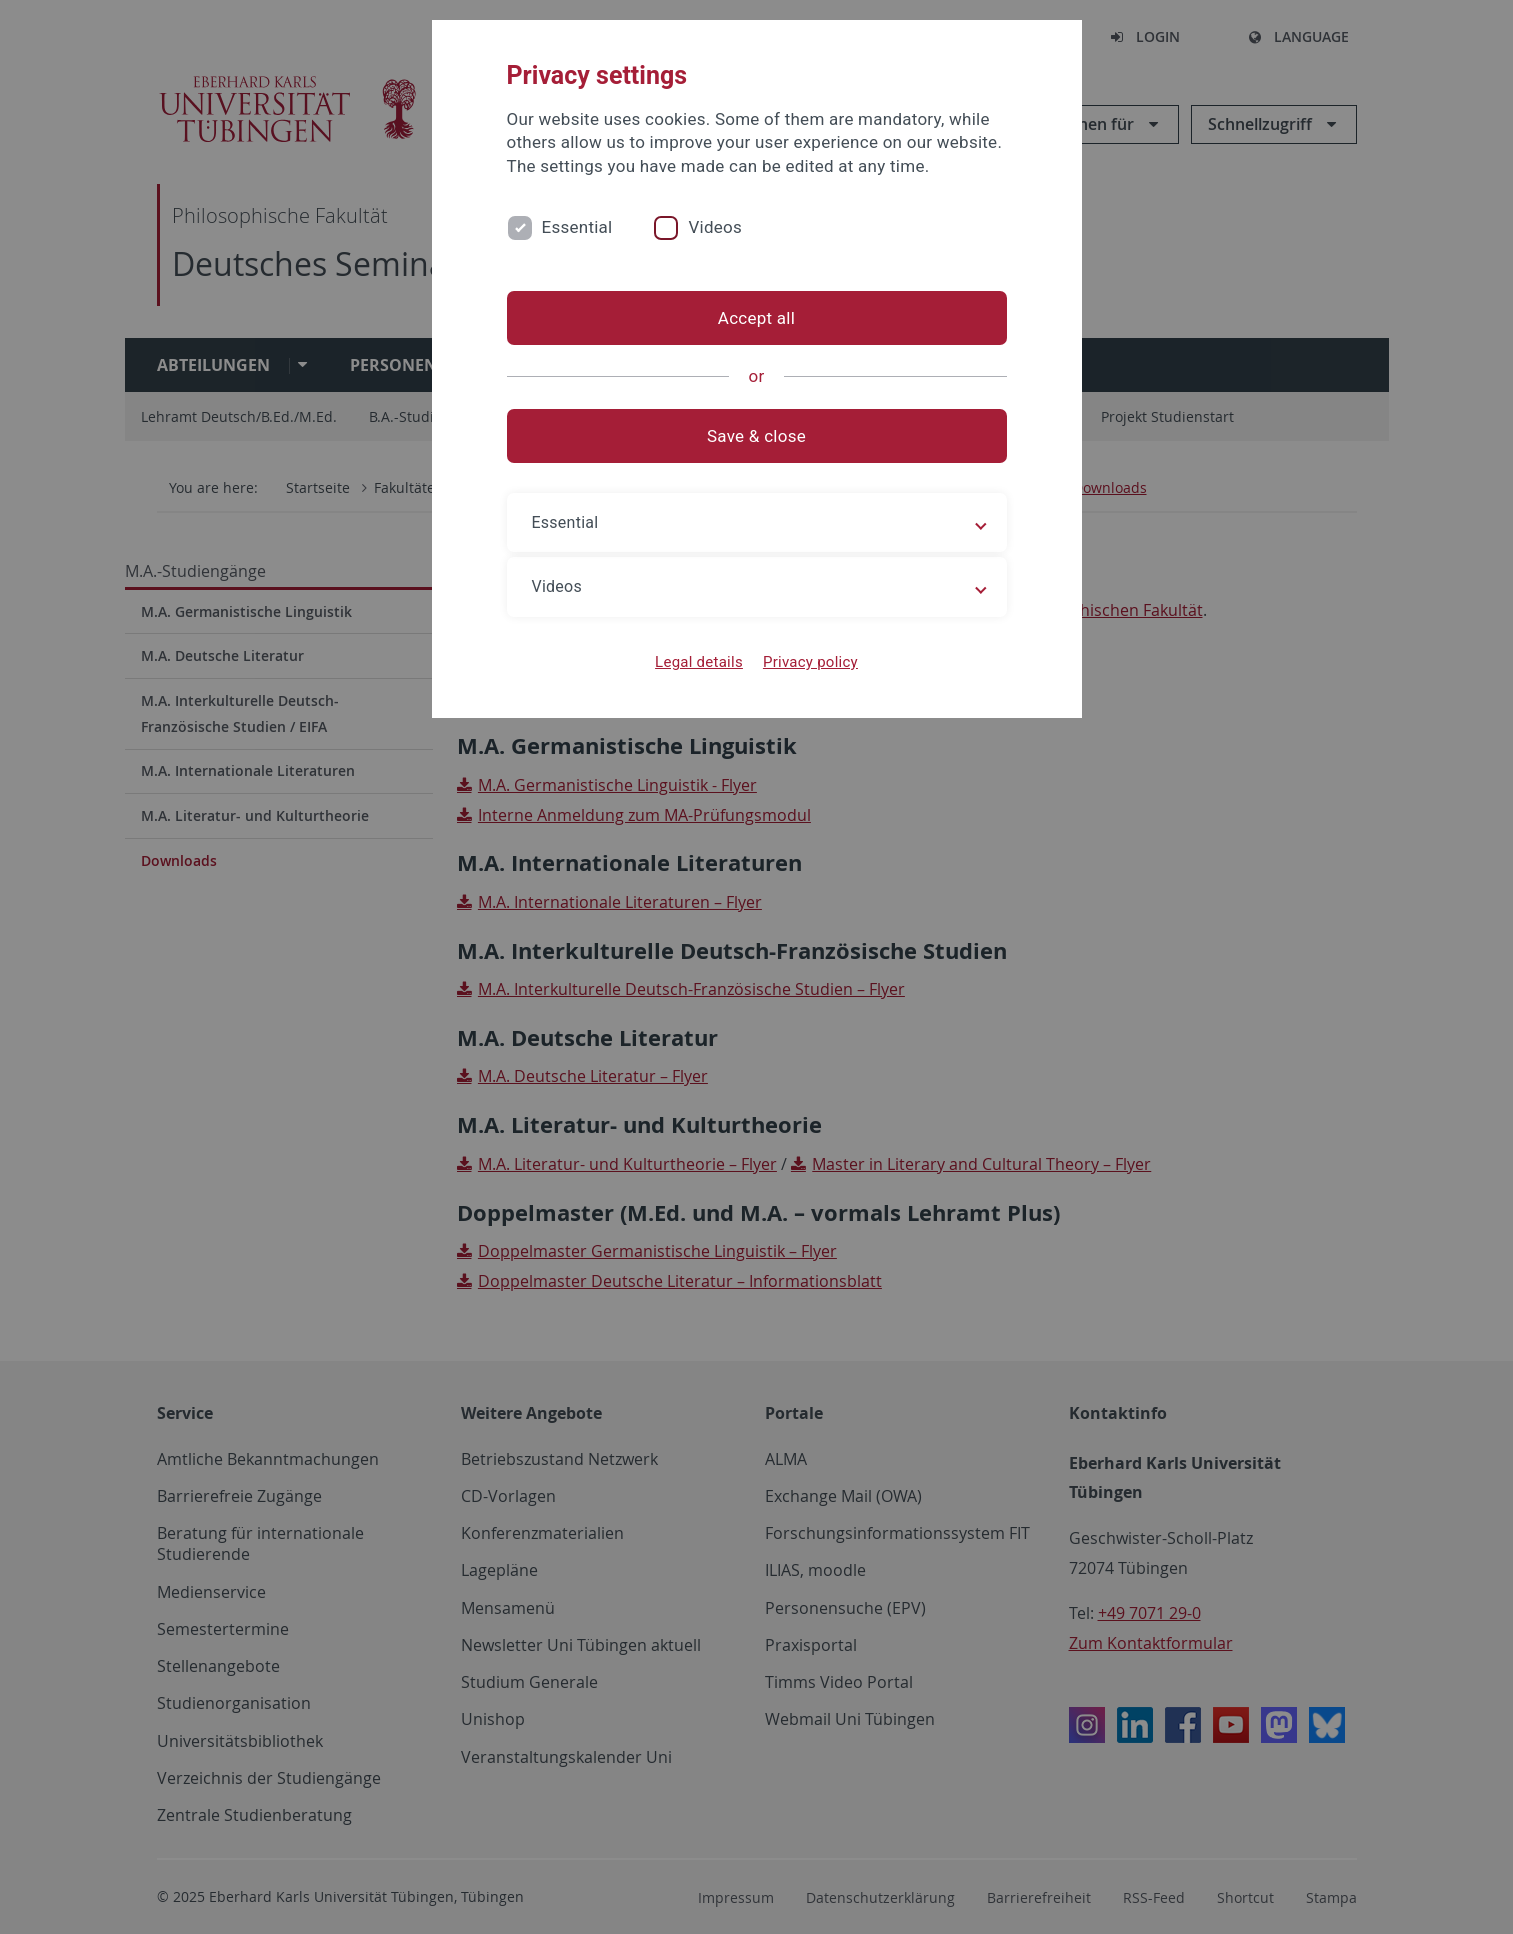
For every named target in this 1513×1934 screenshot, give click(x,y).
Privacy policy (810, 662)
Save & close (756, 436)
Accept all (756, 318)
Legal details (699, 662)
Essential (577, 227)
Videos (715, 227)
